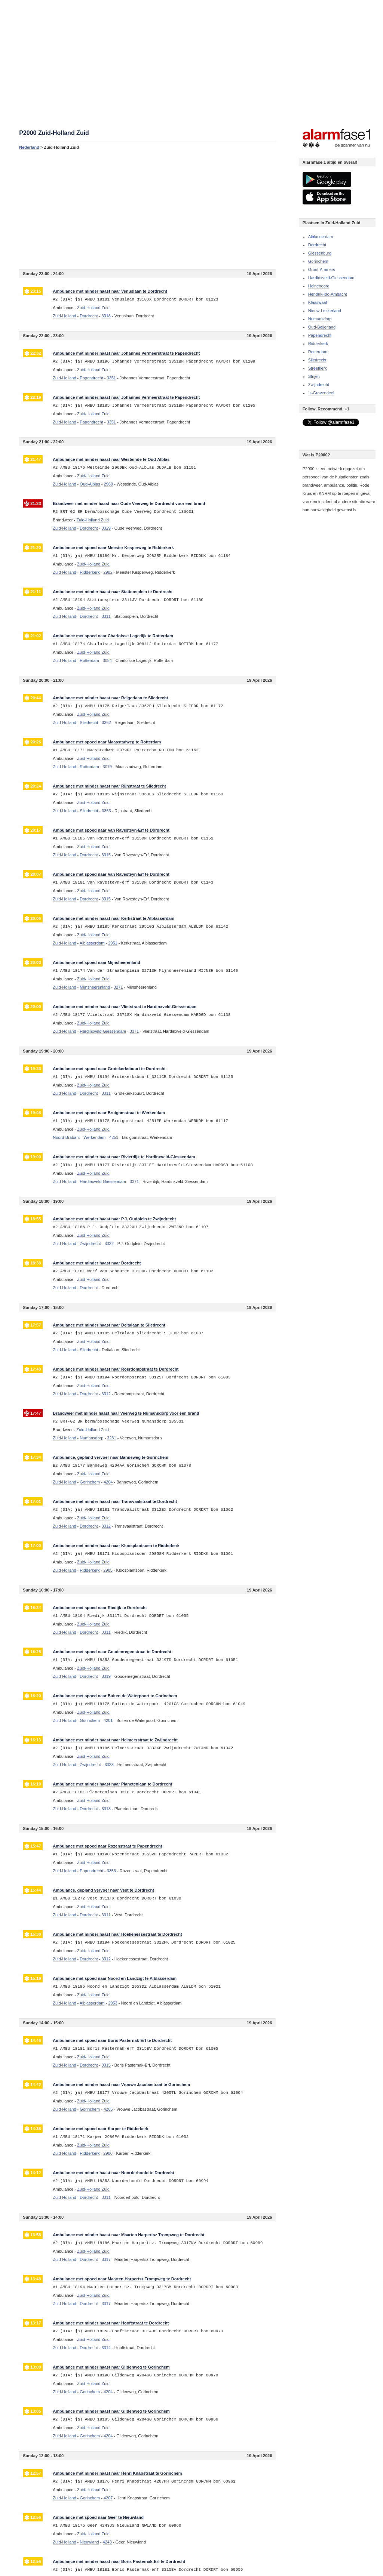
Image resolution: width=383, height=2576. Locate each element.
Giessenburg (319, 253)
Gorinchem (318, 261)
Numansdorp (320, 319)
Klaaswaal (317, 302)
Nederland (29, 147)
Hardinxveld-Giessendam (331, 277)
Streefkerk (317, 368)
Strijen (314, 376)
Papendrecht (319, 335)
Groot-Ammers (321, 269)
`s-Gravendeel (321, 393)
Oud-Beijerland (321, 327)
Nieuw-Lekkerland (324, 310)
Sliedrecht (317, 360)
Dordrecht (317, 245)
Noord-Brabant (66, 1137)
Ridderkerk (318, 343)
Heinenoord (319, 286)
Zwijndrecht (318, 384)
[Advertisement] (147, 209)
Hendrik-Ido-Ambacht (327, 294)
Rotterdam (317, 351)
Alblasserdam (320, 236)
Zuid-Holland (64, 316)
